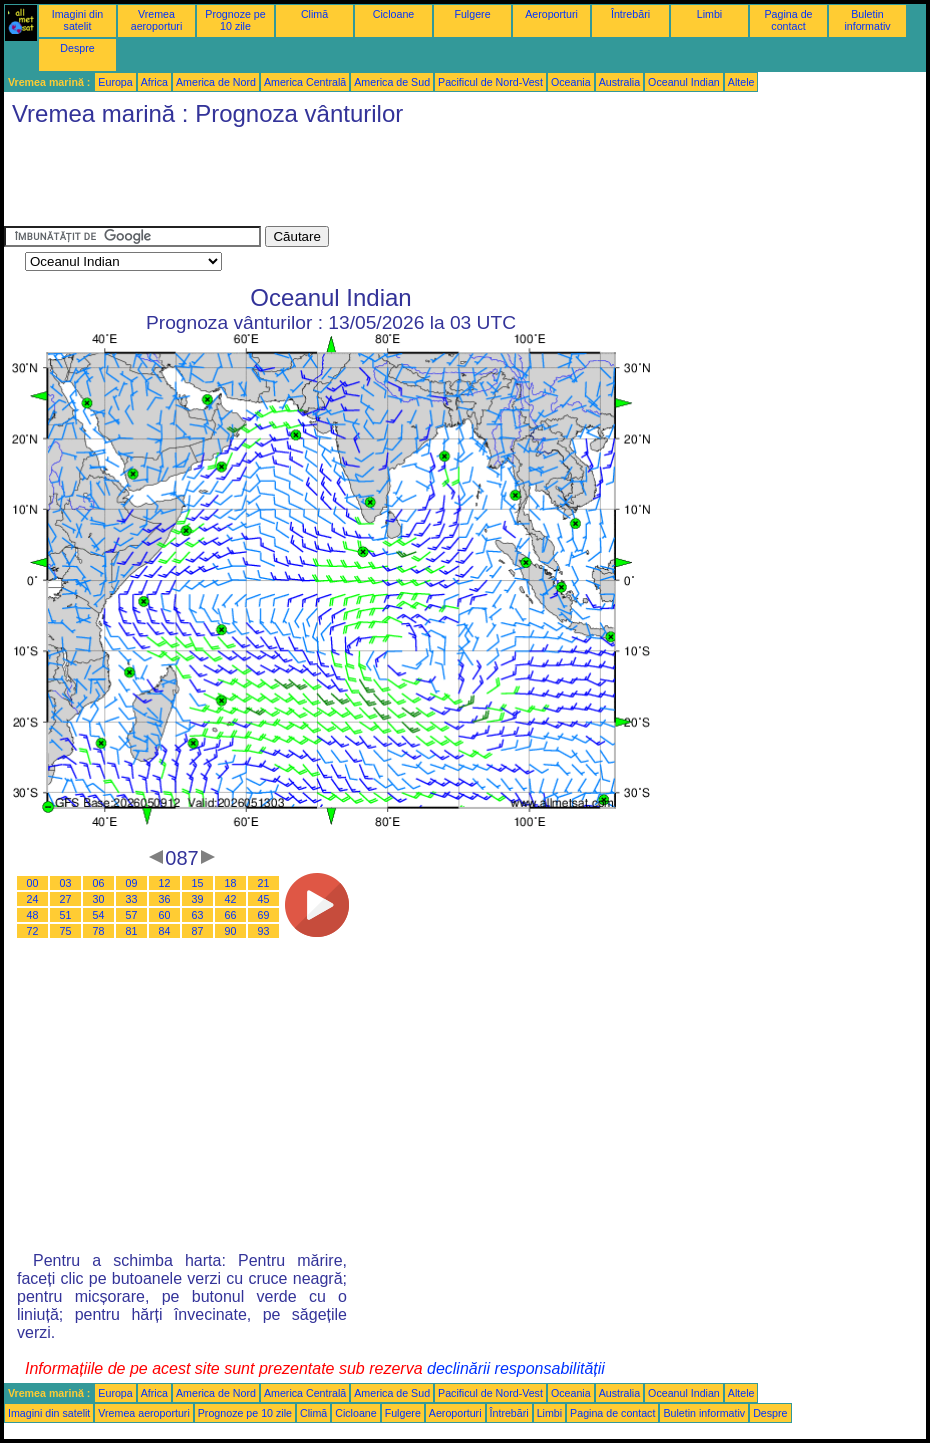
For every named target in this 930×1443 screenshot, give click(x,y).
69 (264, 915)
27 (66, 899)
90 (231, 931)
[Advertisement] (368, 181)
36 (165, 899)
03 (66, 883)
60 (165, 915)
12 (165, 883)
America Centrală (305, 82)
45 (264, 899)
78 (99, 931)
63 (198, 915)
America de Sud (392, 82)
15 (198, 883)
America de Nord (216, 82)
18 (231, 883)
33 (132, 899)
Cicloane (393, 14)
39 (198, 899)
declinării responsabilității (516, 1368)
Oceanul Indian (684, 82)
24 (33, 899)
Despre (77, 48)
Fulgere (472, 14)
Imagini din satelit (78, 20)
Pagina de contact (789, 20)
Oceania (571, 82)
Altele (741, 82)
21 (264, 883)
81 (132, 931)
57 (132, 915)
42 (231, 899)
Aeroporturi (551, 14)
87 (198, 931)
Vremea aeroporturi (157, 20)
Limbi (709, 14)
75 (66, 931)
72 (33, 931)
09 (132, 883)
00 (33, 883)
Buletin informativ (867, 20)
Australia (619, 82)
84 (165, 931)
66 (231, 915)
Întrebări (630, 14)
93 (264, 931)
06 (99, 883)
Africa (154, 82)
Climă (314, 14)
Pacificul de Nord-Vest (490, 82)
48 (33, 915)
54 (99, 915)
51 (66, 915)
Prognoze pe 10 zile (235, 20)
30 (99, 899)
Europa (115, 82)
